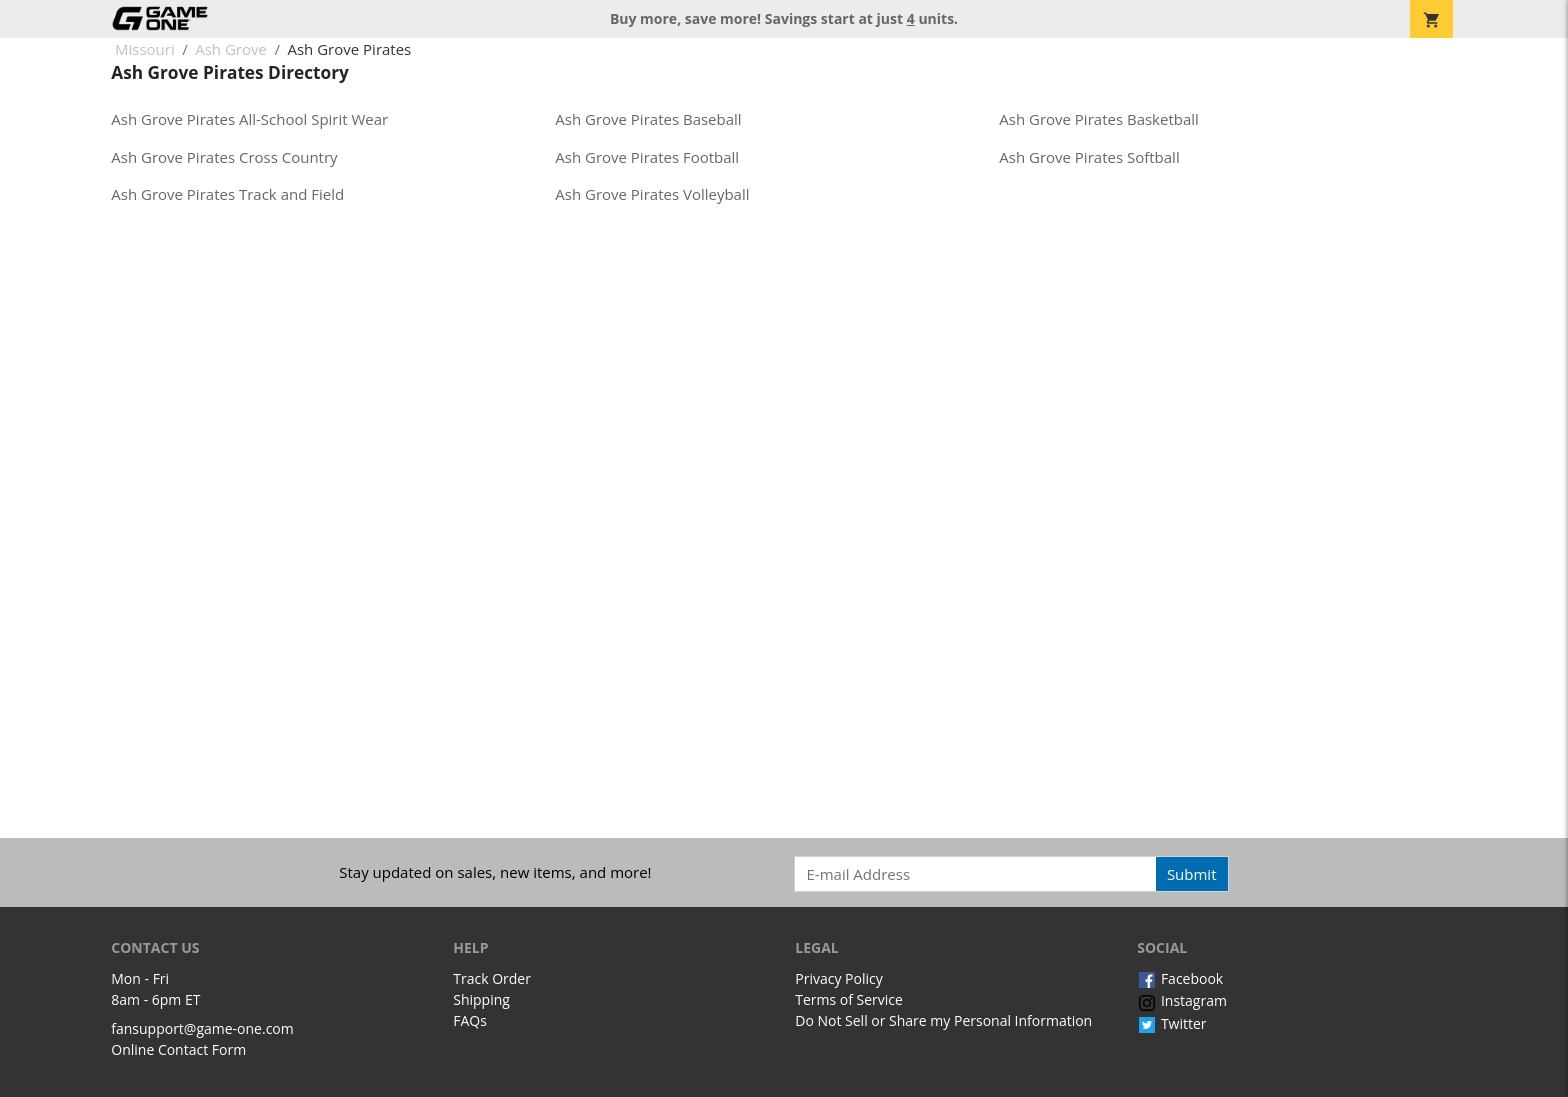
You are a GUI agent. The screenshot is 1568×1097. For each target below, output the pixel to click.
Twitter (1171, 1023)
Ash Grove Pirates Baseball (648, 119)
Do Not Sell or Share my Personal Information (943, 1020)
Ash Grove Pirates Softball (1089, 157)
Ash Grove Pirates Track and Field (227, 194)
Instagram (1182, 1000)
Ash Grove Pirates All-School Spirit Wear (249, 119)
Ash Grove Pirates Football (647, 157)
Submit (1192, 874)
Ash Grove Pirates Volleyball (652, 194)
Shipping (481, 999)
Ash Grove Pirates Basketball (1099, 119)
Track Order (492, 978)
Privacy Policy (838, 978)
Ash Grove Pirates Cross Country (224, 157)
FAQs (470, 1020)
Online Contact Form (178, 1049)
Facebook (1180, 978)
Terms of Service (849, 999)
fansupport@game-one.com (202, 1028)
